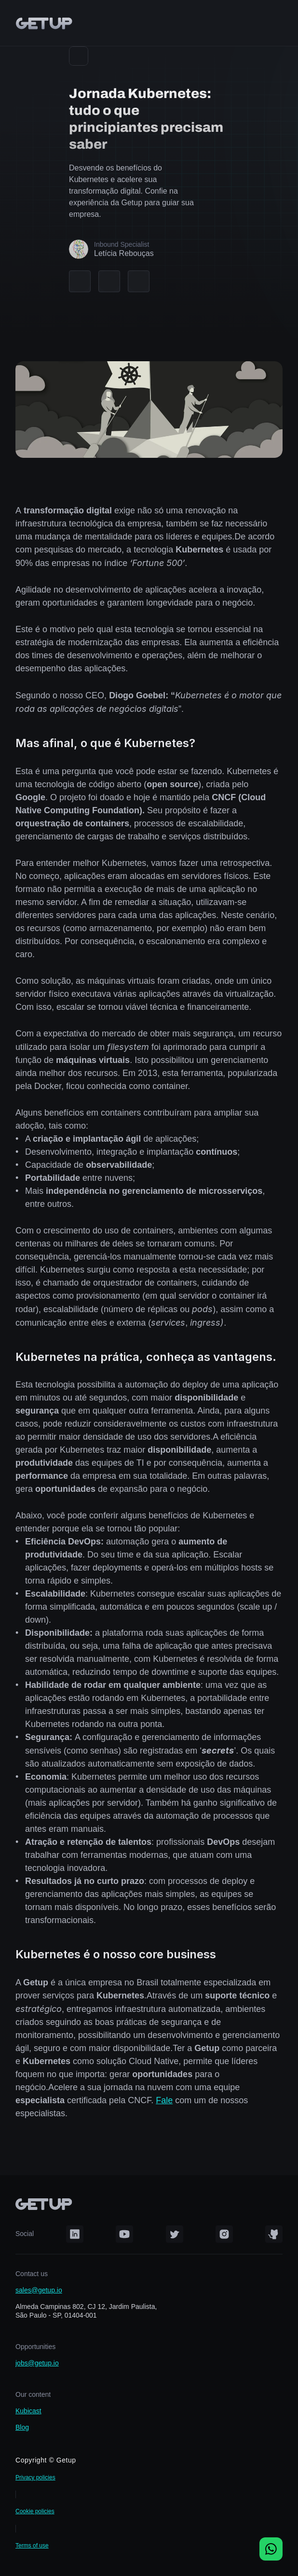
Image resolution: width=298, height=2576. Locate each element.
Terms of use (32, 2545)
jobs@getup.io (37, 2363)
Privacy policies (35, 2477)
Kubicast (28, 2411)
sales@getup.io (38, 2290)
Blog (22, 2427)
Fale (164, 2100)
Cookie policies (34, 2511)
